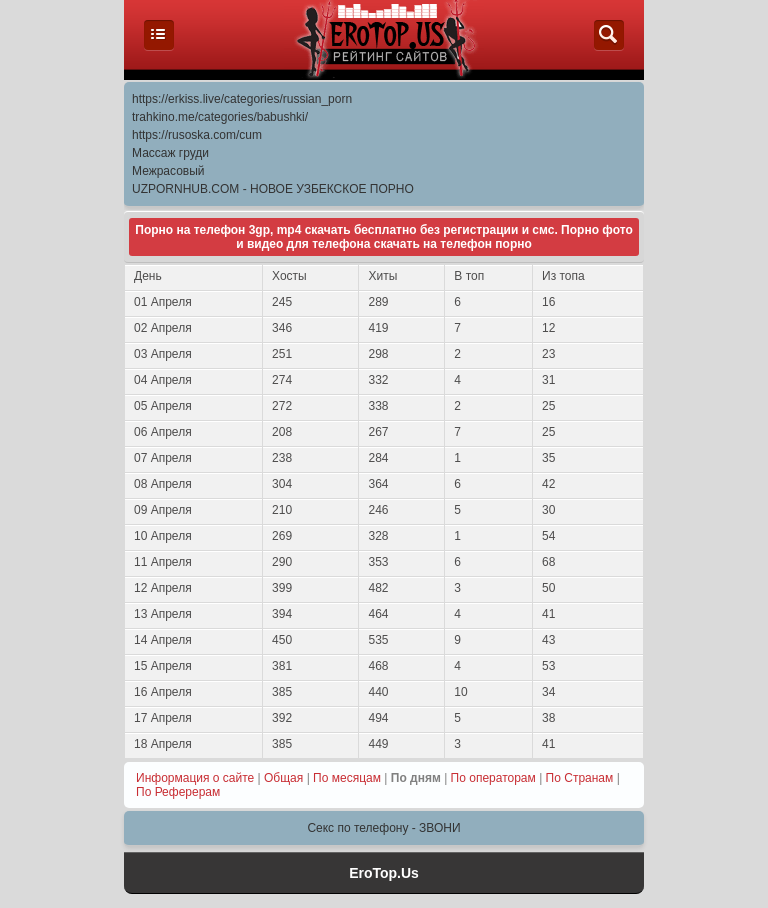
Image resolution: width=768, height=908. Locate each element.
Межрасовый (168, 171)
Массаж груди (170, 153)
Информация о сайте (195, 778)
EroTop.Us (384, 873)
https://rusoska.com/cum (197, 135)
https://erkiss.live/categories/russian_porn (242, 99)
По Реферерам (178, 792)
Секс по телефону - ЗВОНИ (383, 828)
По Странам (580, 778)
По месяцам (347, 778)
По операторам (493, 778)
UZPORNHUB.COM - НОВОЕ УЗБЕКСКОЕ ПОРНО (273, 189)
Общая (283, 778)
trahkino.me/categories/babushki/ (220, 117)
